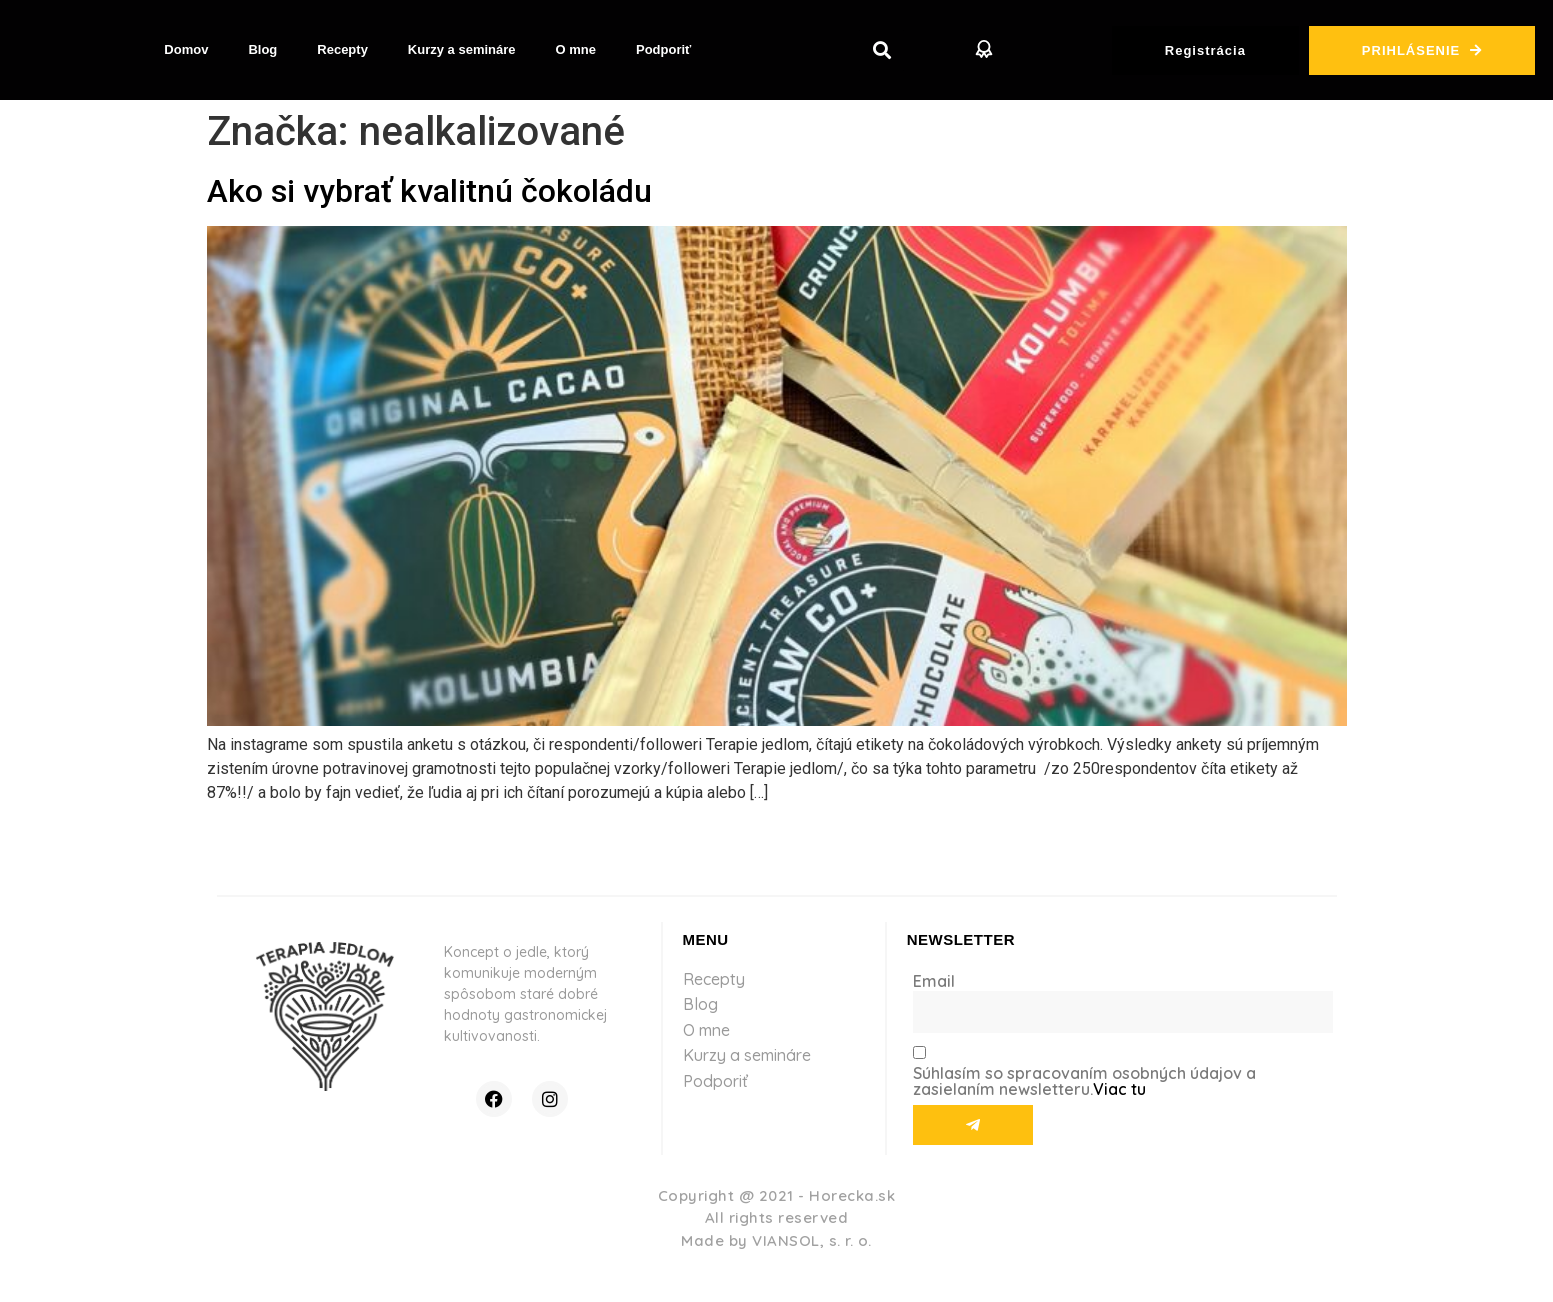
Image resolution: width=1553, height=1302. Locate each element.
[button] (881, 50)
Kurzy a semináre (462, 49)
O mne (576, 49)
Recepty (342, 49)
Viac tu (1119, 1089)
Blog (262, 49)
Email (934, 981)
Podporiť (663, 49)
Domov (186, 49)
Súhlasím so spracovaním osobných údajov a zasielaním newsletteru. (1084, 1081)
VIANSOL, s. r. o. (812, 1240)
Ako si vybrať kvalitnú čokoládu (429, 191)
